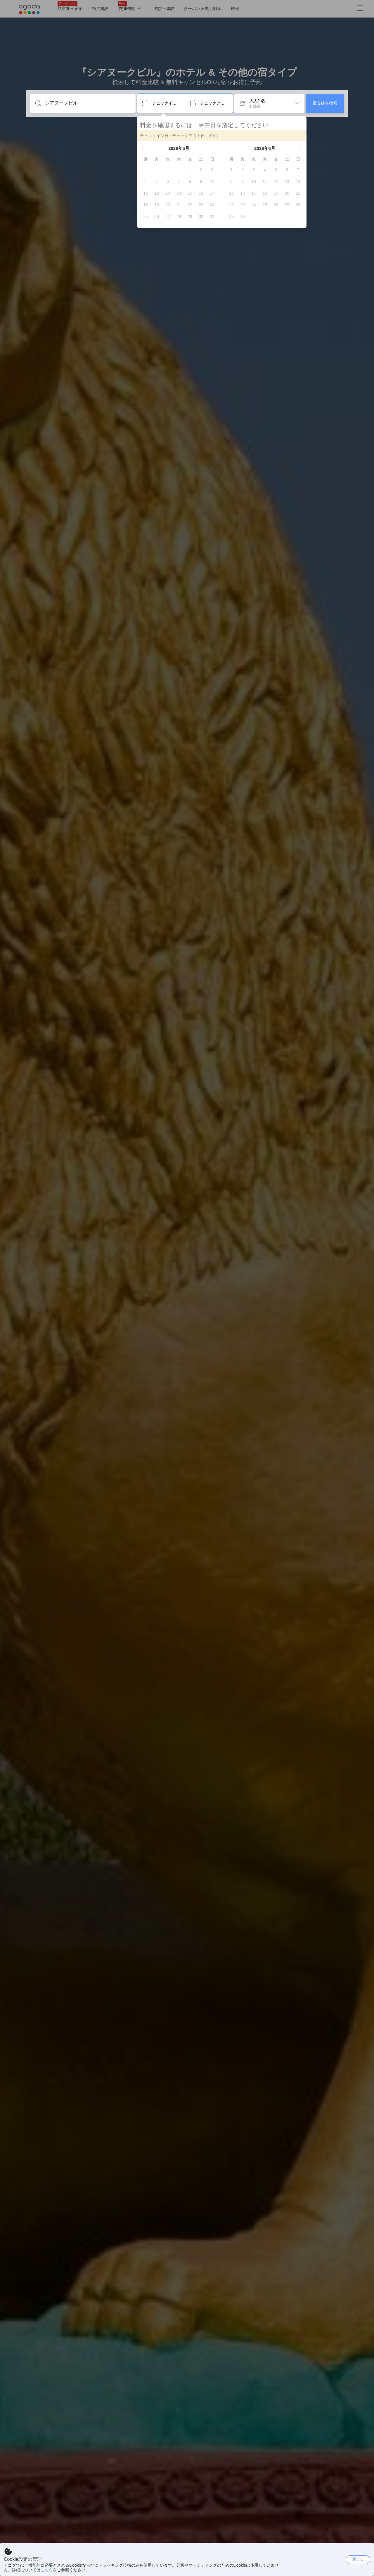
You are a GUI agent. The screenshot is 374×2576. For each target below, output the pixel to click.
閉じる (358, 2559)
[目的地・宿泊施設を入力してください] (87, 103)
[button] (142, 148)
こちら (47, 2570)
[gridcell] (189, 169)
